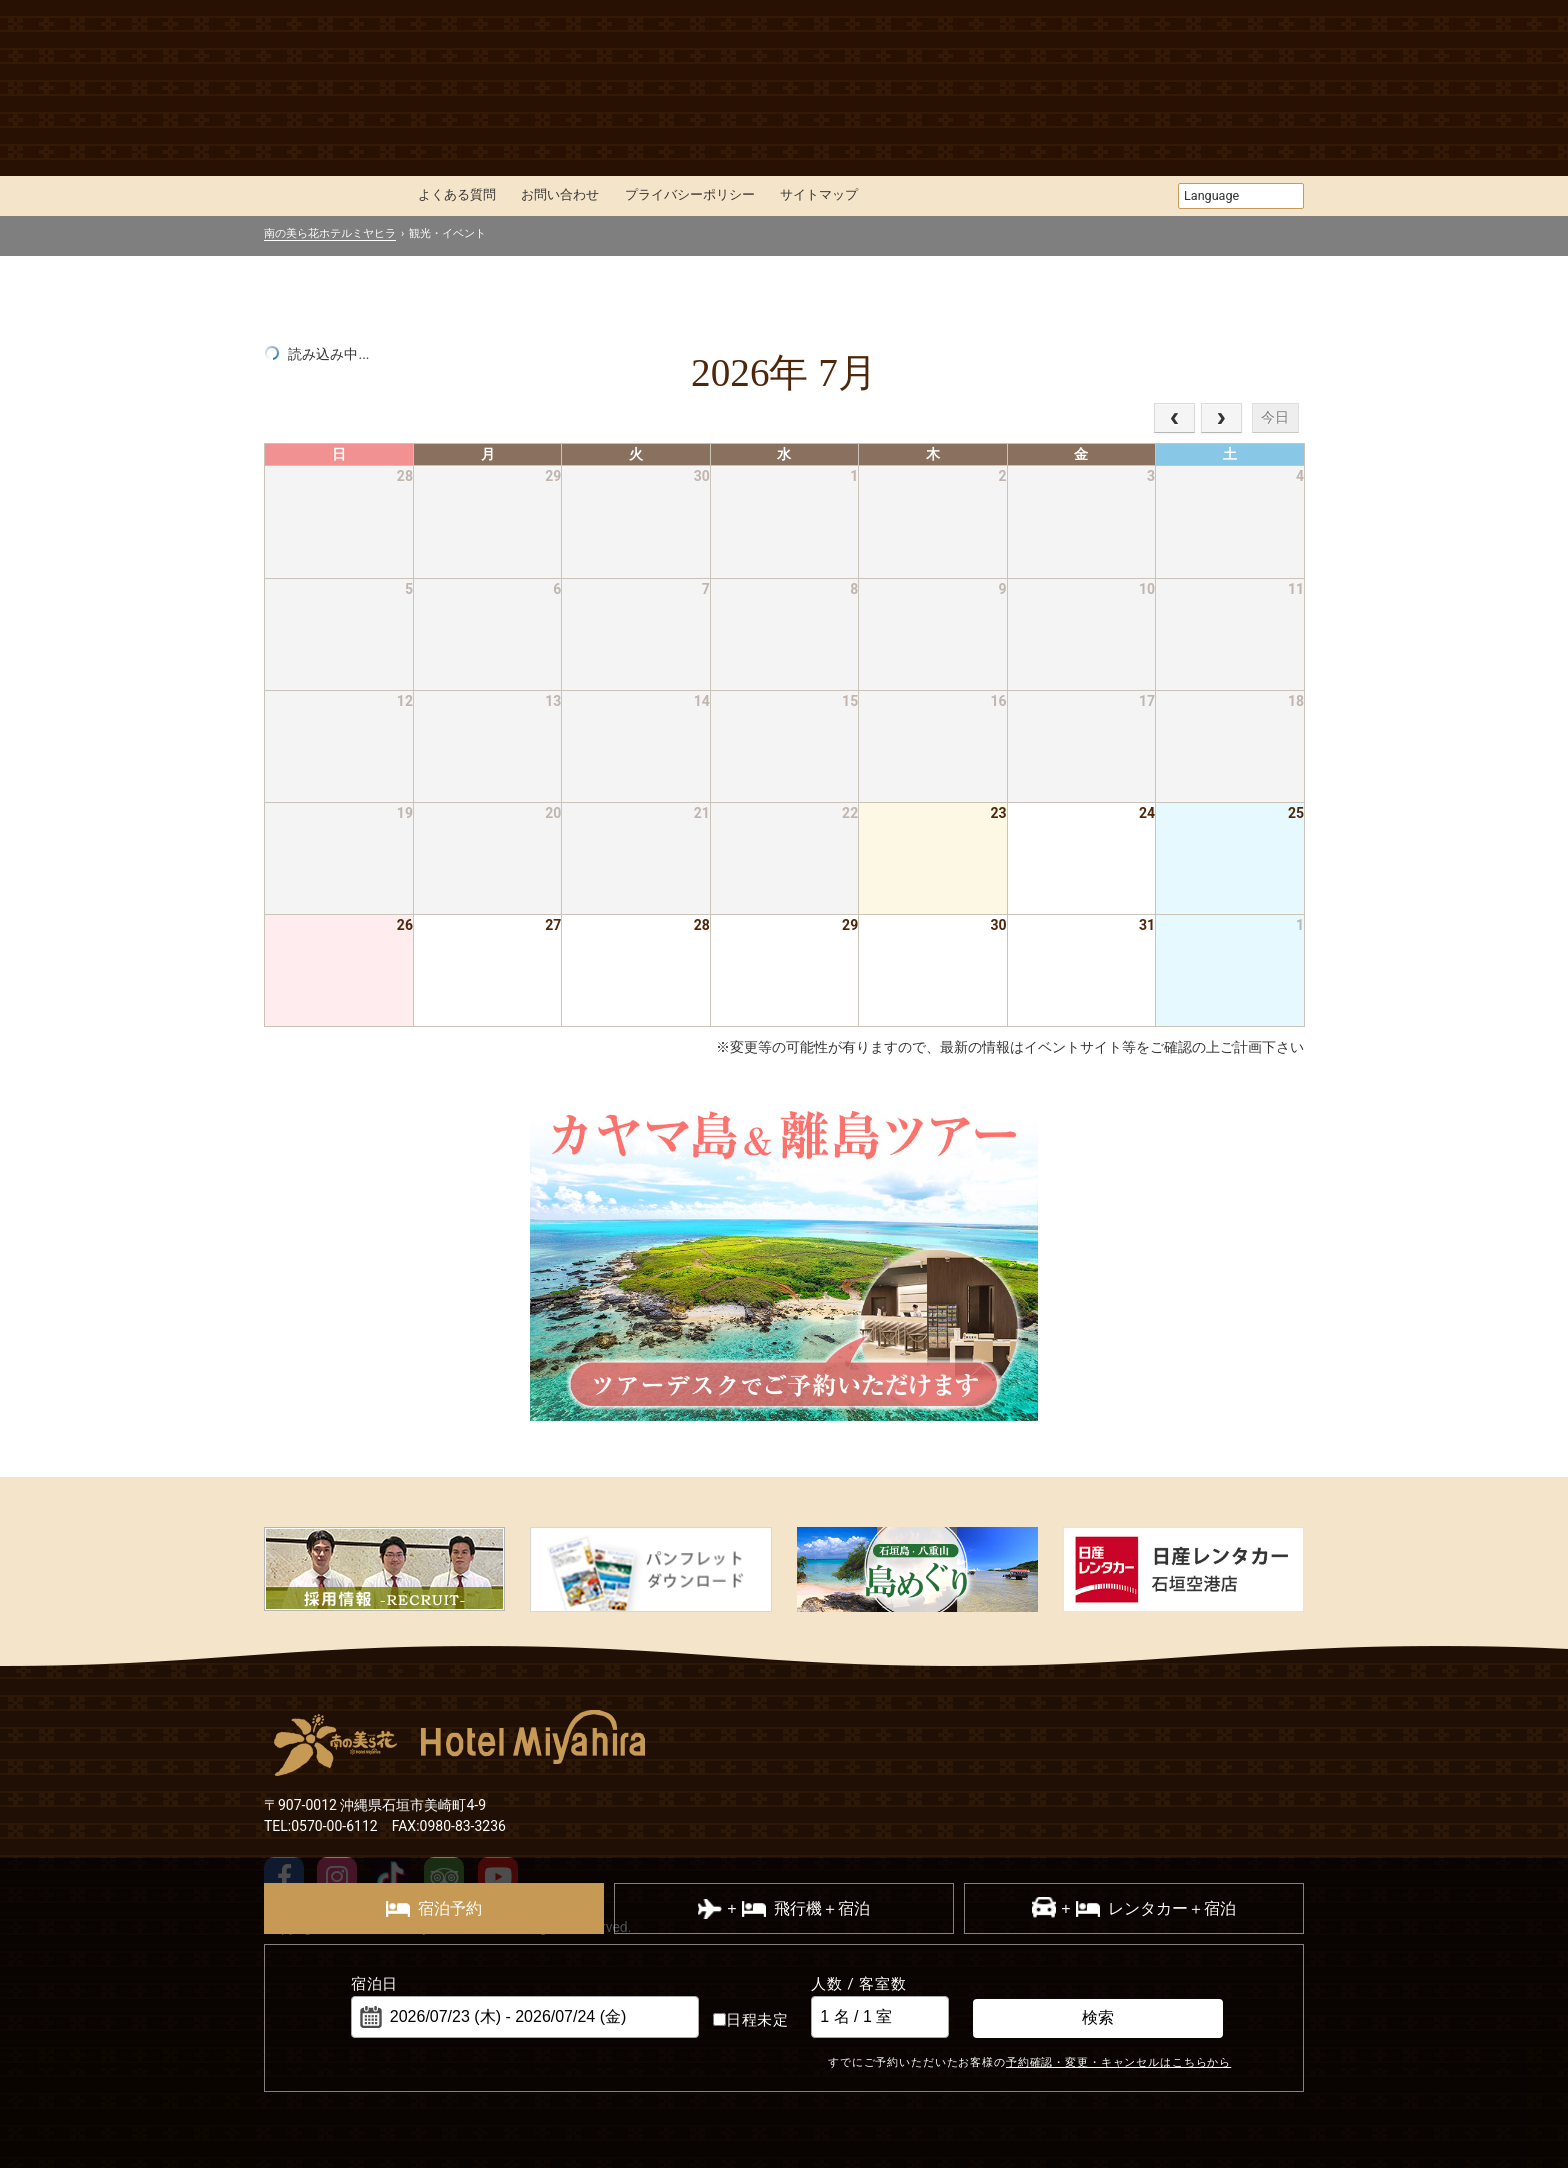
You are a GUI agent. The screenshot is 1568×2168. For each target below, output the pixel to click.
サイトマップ (819, 194)
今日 (1275, 417)
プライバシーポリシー (690, 194)
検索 (1098, 2017)
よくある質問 (457, 194)
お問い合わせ (560, 194)
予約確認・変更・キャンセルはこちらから (1118, 2062)
